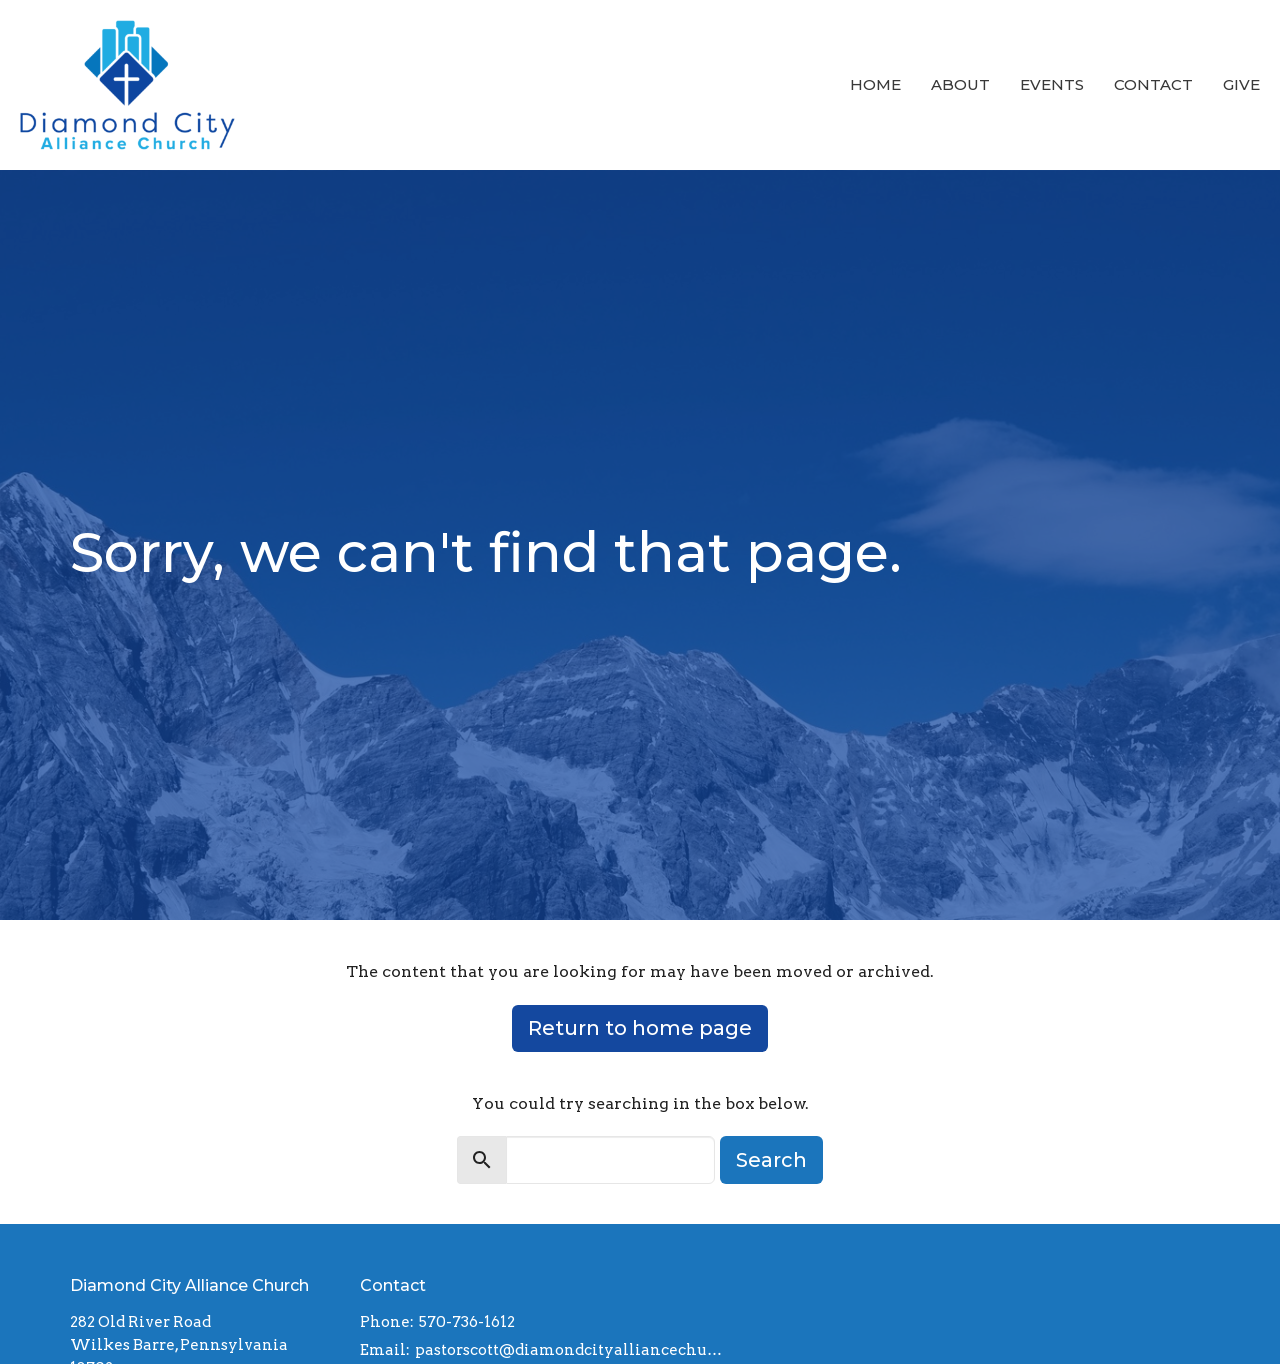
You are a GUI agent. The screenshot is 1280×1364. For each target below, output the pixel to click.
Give (1241, 84)
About (960, 84)
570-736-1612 (467, 1322)
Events (1052, 84)
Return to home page (640, 1028)
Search (771, 1160)
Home (875, 84)
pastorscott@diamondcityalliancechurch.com (571, 1350)
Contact (1153, 84)
